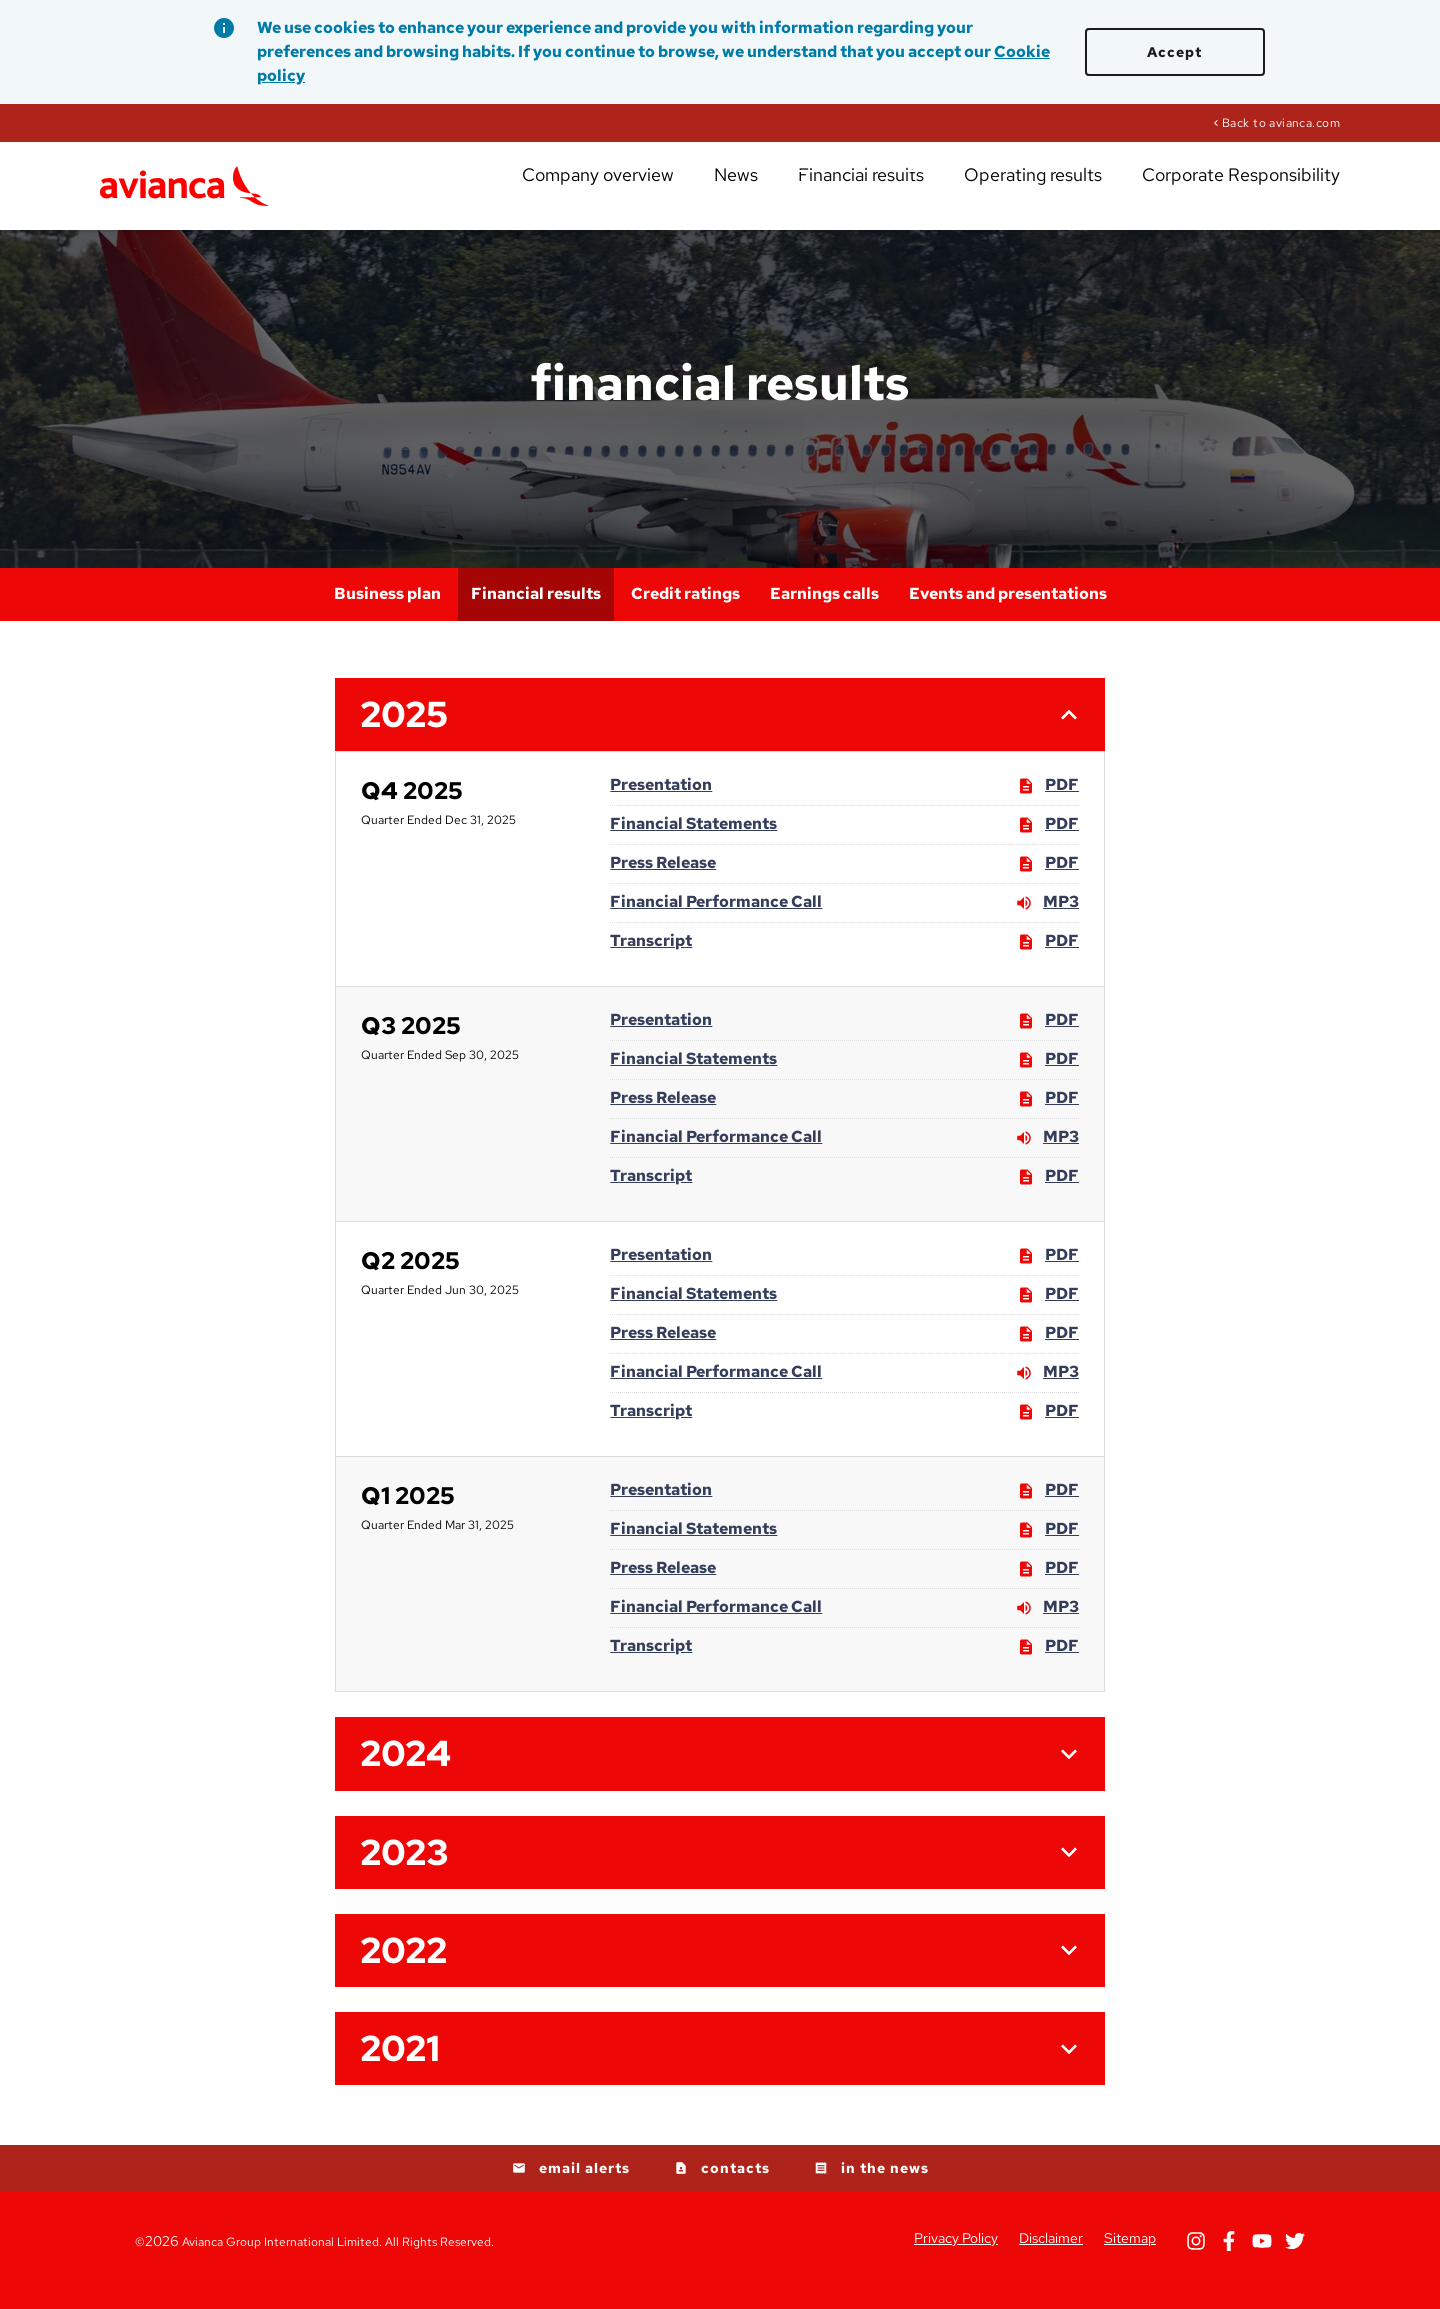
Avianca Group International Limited (280, 2260)
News (812, 190)
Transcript (651, 958)
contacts (735, 2186)
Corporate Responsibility (1251, 190)
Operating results (1070, 190)
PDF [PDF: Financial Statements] (1048, 843)
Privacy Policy (956, 2256)
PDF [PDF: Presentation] (1048, 804)
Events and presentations (1008, 611)
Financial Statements (693, 841)
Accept (1174, 52)
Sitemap (1130, 2256)
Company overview (694, 190)
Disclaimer (1051, 2256)
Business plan (387, 611)
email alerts (584, 2186)
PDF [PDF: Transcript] (1048, 960)
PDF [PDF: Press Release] (1048, 882)
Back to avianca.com (1281, 122)
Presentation (661, 802)
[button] (720, 732)
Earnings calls (824, 611)
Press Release (663, 880)
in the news (885, 2186)
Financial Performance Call (716, 919)
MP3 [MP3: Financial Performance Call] (1047, 921)
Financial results (920, 190)
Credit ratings (685, 611)
